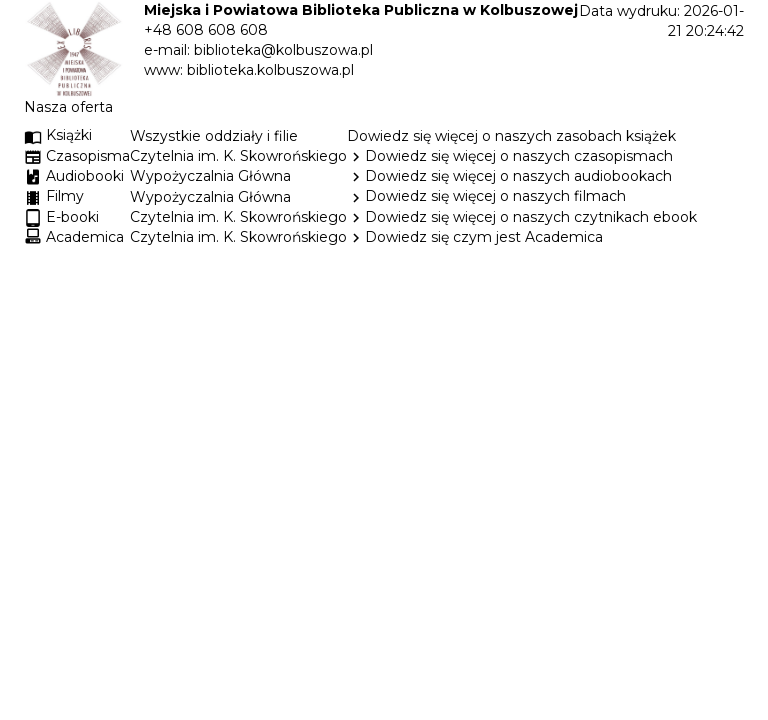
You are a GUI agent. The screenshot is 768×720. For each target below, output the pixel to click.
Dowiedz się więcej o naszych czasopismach (519, 156)
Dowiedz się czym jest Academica (484, 237)
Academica (85, 237)
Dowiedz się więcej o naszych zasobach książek (511, 136)
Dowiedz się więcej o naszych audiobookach (518, 176)
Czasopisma (88, 156)
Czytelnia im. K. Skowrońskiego (238, 156)
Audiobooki (85, 176)
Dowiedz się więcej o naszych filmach (495, 196)
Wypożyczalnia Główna (210, 176)
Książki (58, 135)
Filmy (65, 196)
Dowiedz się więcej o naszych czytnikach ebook (522, 217)
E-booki (72, 217)
